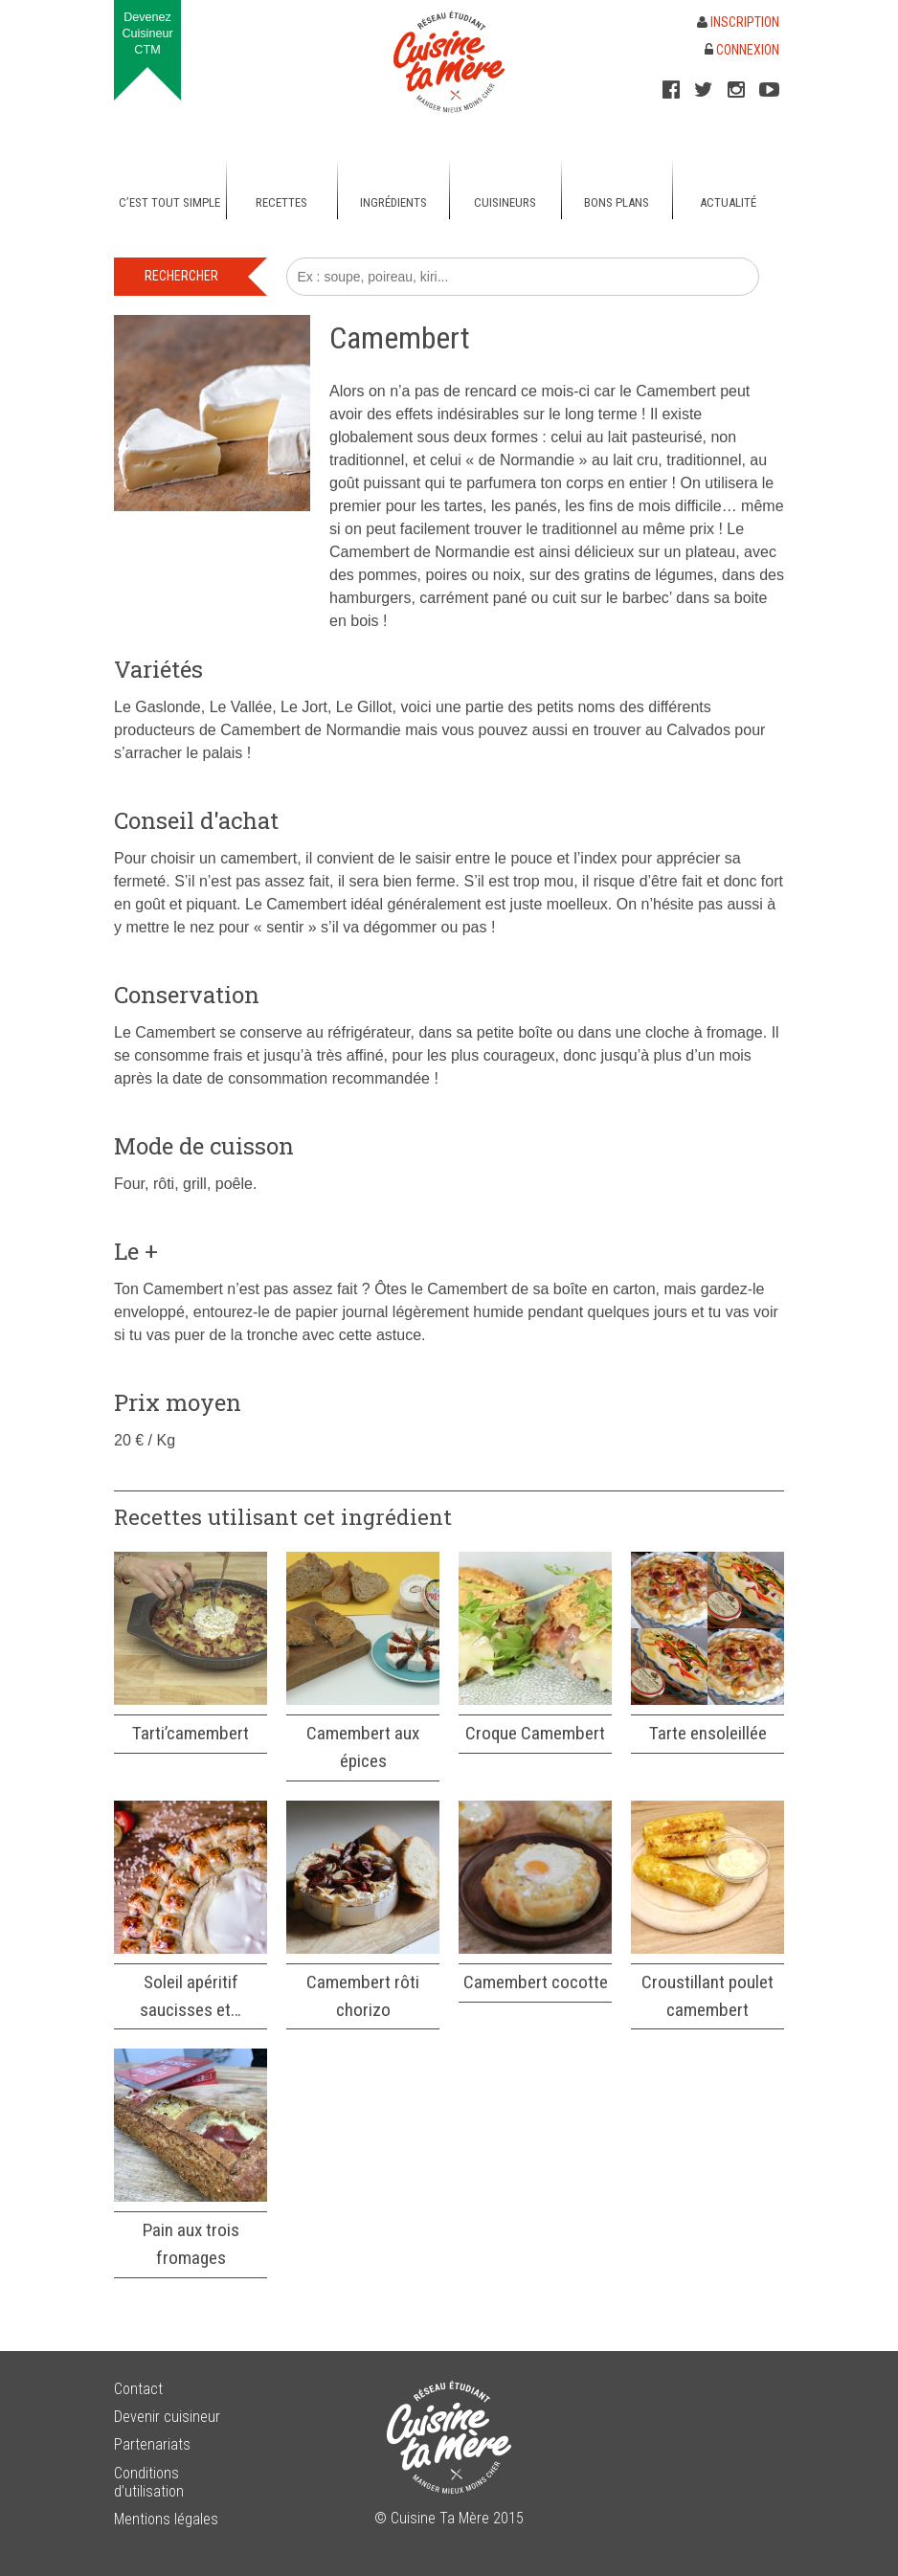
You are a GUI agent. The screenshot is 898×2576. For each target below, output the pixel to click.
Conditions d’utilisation (149, 2482)
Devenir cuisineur (167, 2417)
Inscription (738, 22)
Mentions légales (166, 2519)
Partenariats (152, 2444)
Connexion (742, 49)
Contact (138, 2389)
